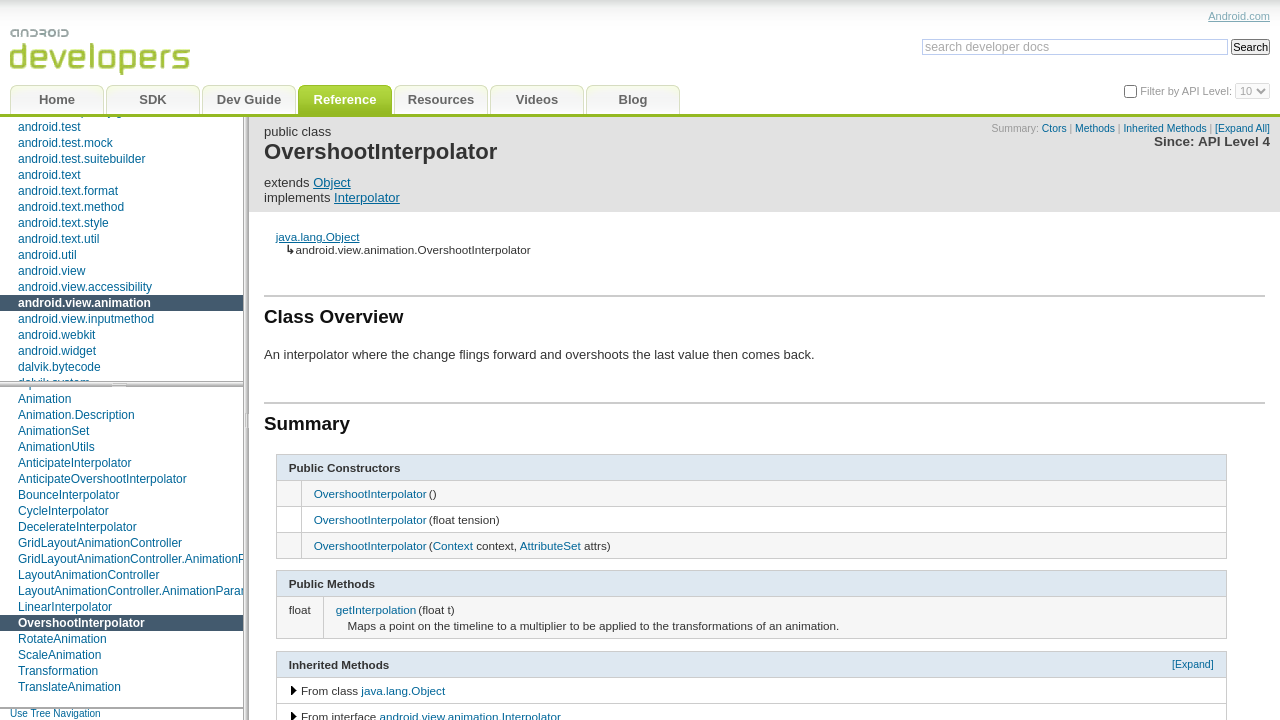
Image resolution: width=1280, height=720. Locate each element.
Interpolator (367, 197)
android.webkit (56, 335)
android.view (51, 271)
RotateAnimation (62, 639)
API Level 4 (1234, 141)
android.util (47, 255)
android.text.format (68, 191)
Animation (44, 399)
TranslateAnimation (69, 687)
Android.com (1239, 16)
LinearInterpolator (65, 607)
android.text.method (71, 207)
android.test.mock (65, 143)
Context (453, 545)
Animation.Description (76, 415)
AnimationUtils (56, 447)
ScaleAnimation (59, 655)
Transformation (58, 671)
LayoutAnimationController (88, 575)
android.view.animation (84, 303)
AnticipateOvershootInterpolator (102, 479)
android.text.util (58, 239)
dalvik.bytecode (59, 367)
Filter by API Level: (1187, 91)
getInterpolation (376, 609)
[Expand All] (1242, 128)
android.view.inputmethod (86, 319)
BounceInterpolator (68, 495)
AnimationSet (53, 431)
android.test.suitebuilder (81, 159)
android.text (49, 175)
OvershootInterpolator (81, 623)
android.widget (57, 351)
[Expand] (1193, 664)
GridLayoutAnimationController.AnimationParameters (159, 559)
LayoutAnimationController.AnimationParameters (147, 591)
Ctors (1054, 128)
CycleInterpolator (63, 511)
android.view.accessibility (85, 287)
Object (332, 182)
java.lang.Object (318, 236)
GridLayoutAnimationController (100, 543)
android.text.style (63, 223)
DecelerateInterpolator (77, 527)
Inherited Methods (1164, 128)
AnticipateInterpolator (74, 463)
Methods (1095, 128)
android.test (49, 127)
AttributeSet (550, 545)
